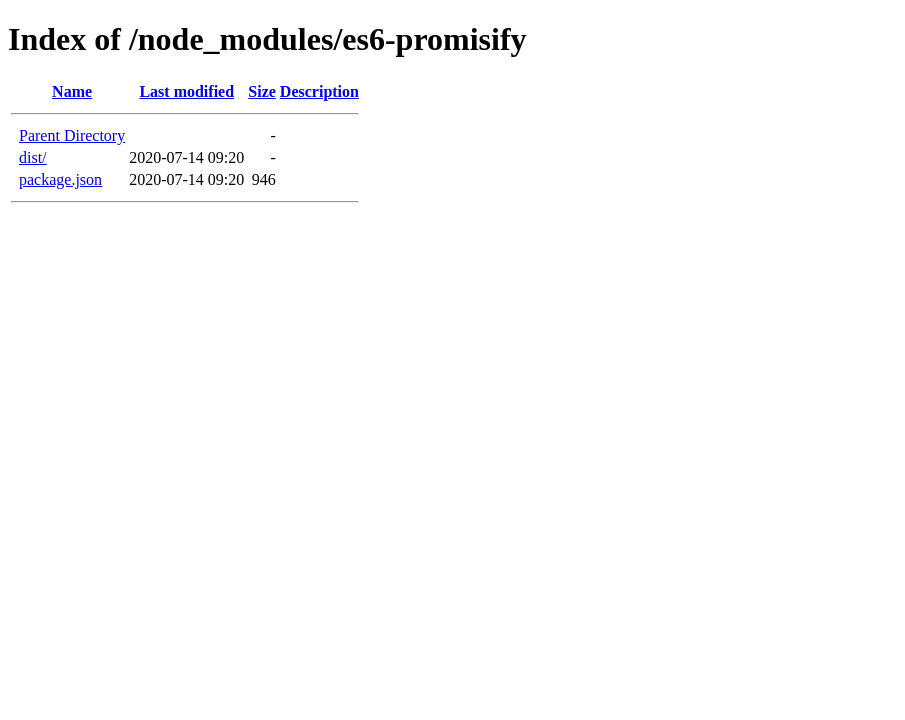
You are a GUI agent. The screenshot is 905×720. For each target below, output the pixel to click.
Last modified (186, 91)
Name (72, 91)
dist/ (33, 157)
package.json (60, 179)
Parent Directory (72, 135)
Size (262, 91)
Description (319, 91)
